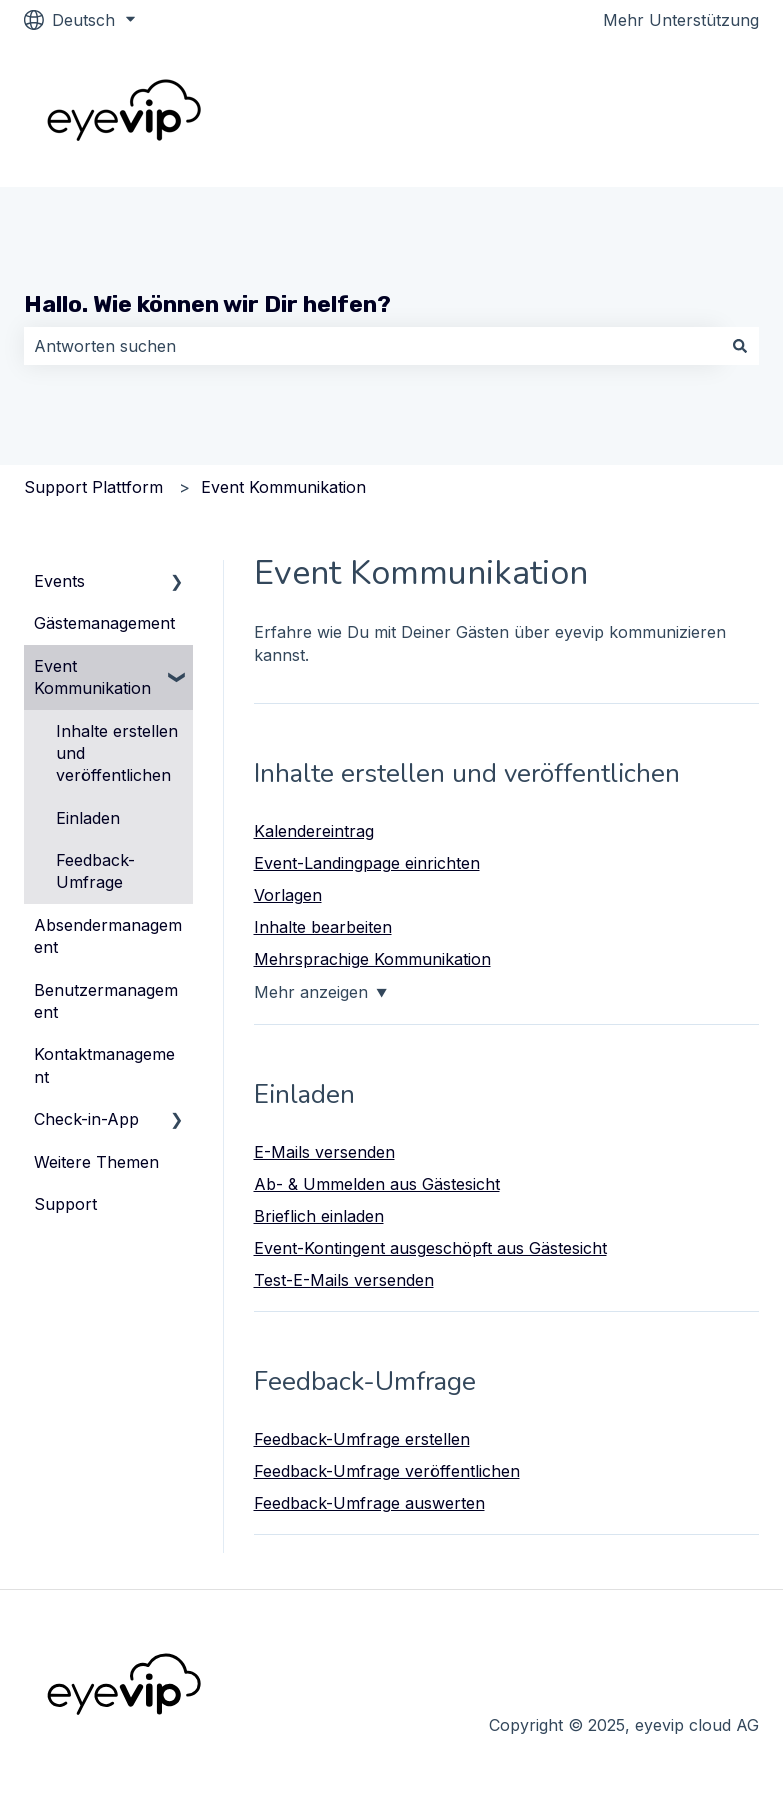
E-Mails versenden (324, 1152)
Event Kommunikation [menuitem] (92, 677)
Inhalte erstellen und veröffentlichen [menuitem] (117, 753)
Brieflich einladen (319, 1216)
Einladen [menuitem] (88, 818)
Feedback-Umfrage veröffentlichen (387, 1471)
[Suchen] (740, 346)
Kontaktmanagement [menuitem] (104, 1065)
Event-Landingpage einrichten (367, 863)
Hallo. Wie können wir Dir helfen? (207, 304)
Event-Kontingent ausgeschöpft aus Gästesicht (430, 1248)
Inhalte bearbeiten (323, 927)
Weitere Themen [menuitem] (96, 1162)
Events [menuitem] (59, 581)
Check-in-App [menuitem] (86, 1119)
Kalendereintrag (314, 831)
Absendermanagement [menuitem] (108, 936)
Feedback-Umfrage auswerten (369, 1503)
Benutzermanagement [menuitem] (106, 1001)
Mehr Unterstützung (681, 20)
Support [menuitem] (65, 1204)
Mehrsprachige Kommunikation (372, 959)
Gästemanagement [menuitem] (104, 623)
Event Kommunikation (283, 487)
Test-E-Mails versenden (344, 1280)
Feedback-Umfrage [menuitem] (95, 871)
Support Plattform (93, 487)
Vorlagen (288, 895)
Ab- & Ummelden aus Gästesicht (377, 1184)
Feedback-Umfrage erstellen (362, 1439)
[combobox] (372, 346)
